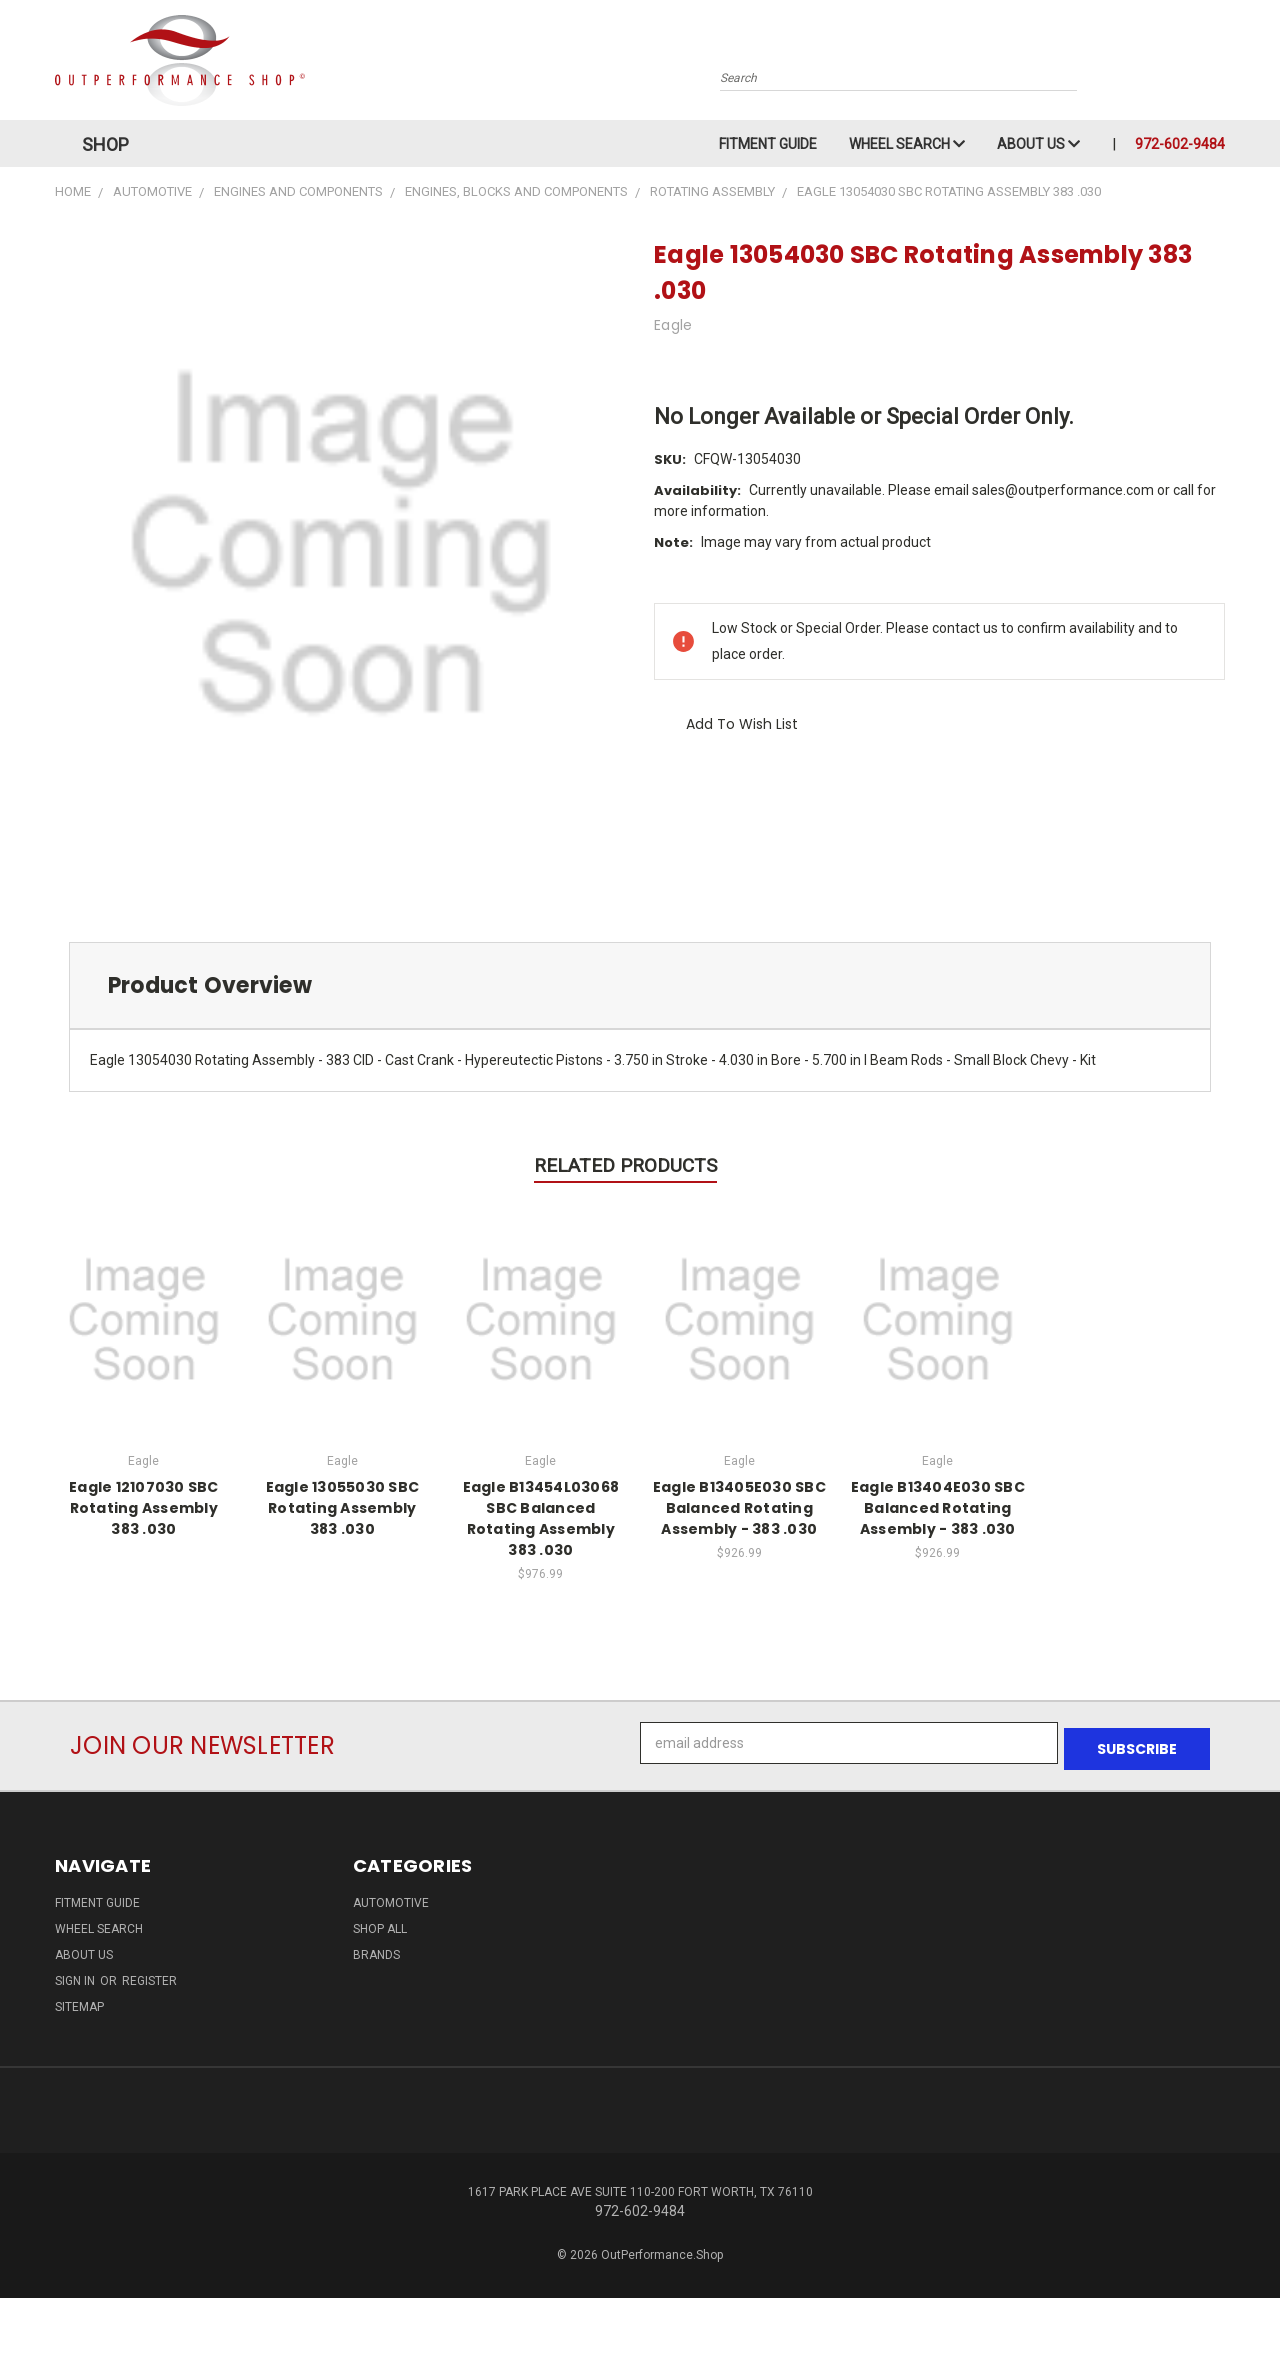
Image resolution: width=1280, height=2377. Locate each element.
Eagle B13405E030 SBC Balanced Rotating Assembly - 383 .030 (739, 1508)
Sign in (76, 1975)
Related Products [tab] (625, 1165)
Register (149, 1975)
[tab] (640, 985)
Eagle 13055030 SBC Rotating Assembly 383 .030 (343, 1508)
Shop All (380, 1923)
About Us (1038, 144)
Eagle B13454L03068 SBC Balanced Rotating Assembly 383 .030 (541, 1518)
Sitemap (79, 2001)
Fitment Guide (768, 144)
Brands (376, 1949)
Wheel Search (907, 144)
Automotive (391, 1897)
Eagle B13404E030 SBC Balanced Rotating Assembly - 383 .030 (938, 1508)
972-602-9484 (1180, 144)
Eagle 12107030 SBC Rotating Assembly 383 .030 (144, 1508)
